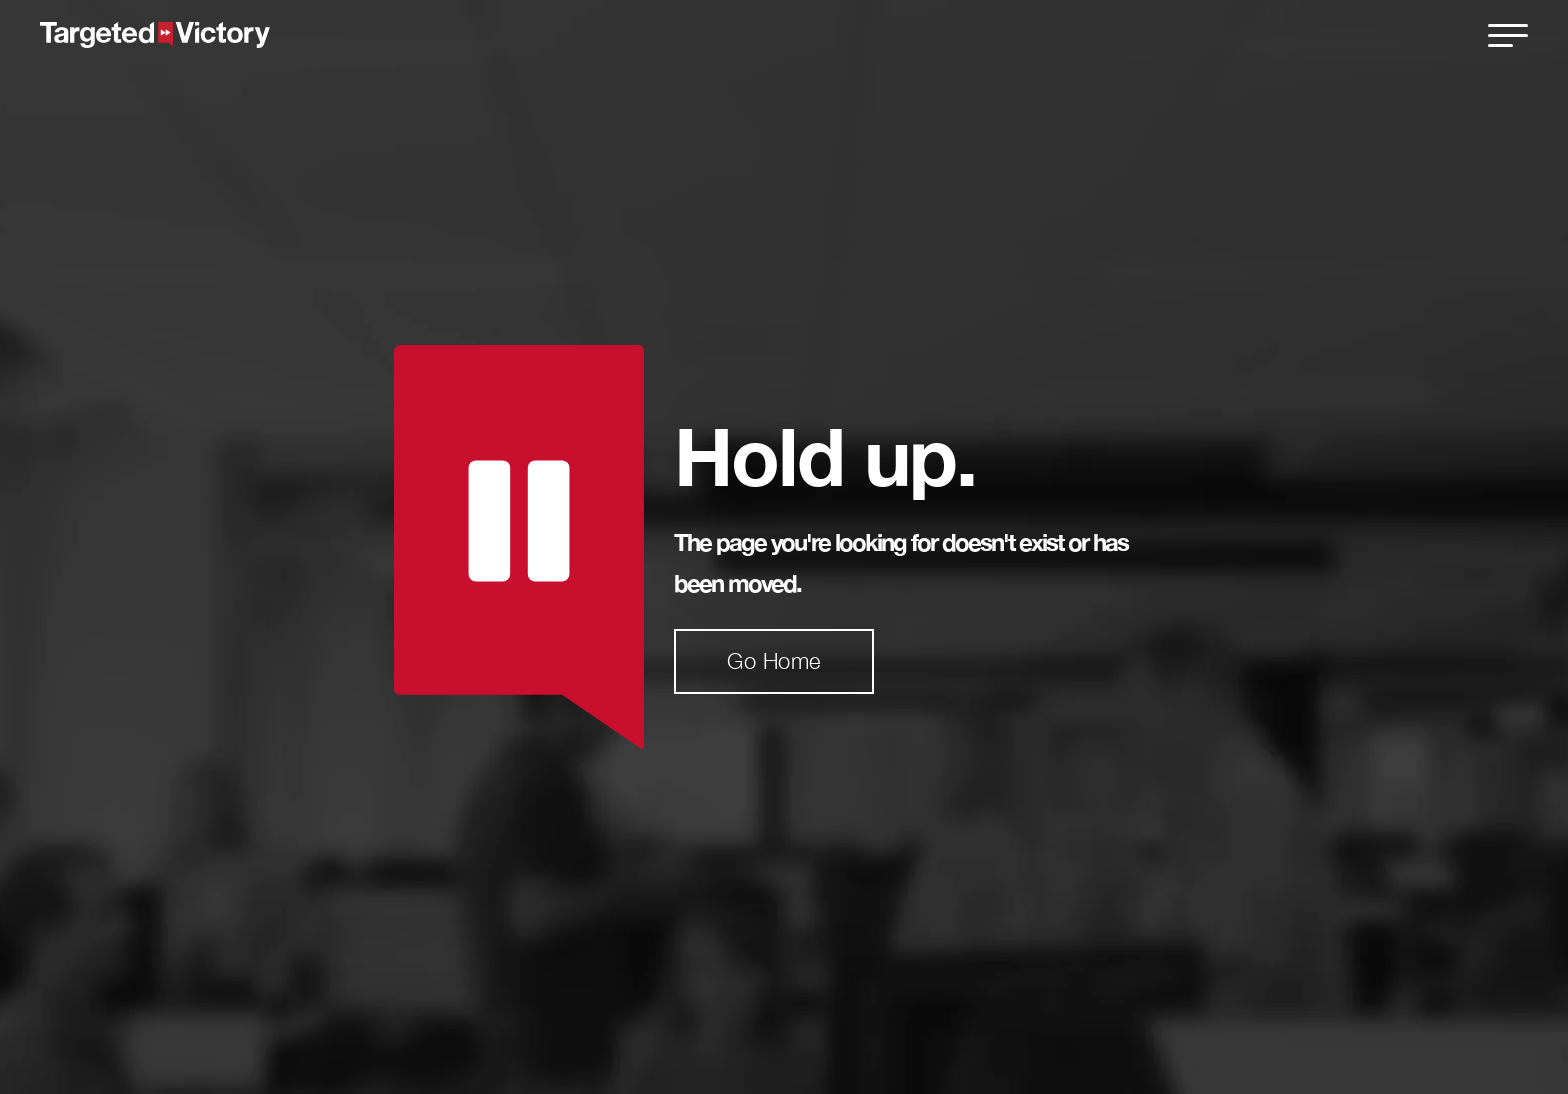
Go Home (774, 661)
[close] (1508, 35)
